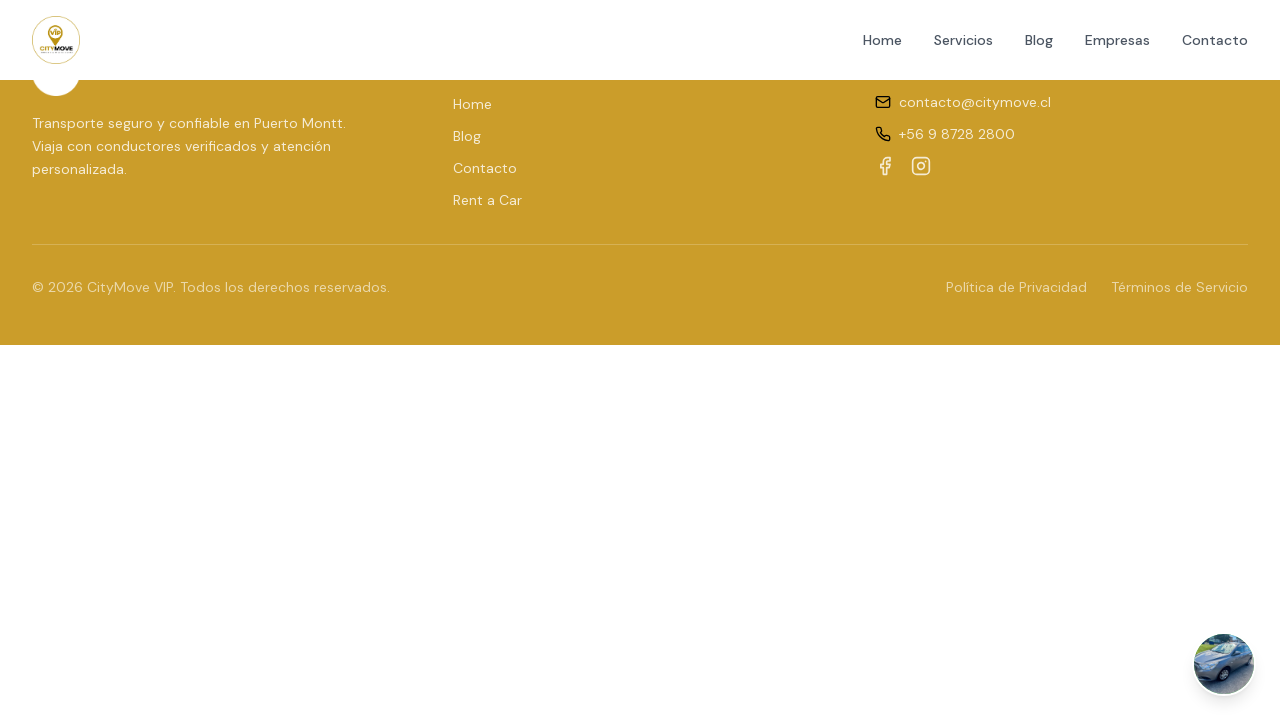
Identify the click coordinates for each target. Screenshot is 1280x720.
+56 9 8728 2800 (957, 134)
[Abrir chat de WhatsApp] (1224, 664)
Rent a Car (487, 200)
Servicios (963, 40)
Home (882, 40)
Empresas (1117, 40)
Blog (1039, 40)
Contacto (1215, 40)
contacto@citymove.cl (975, 102)
